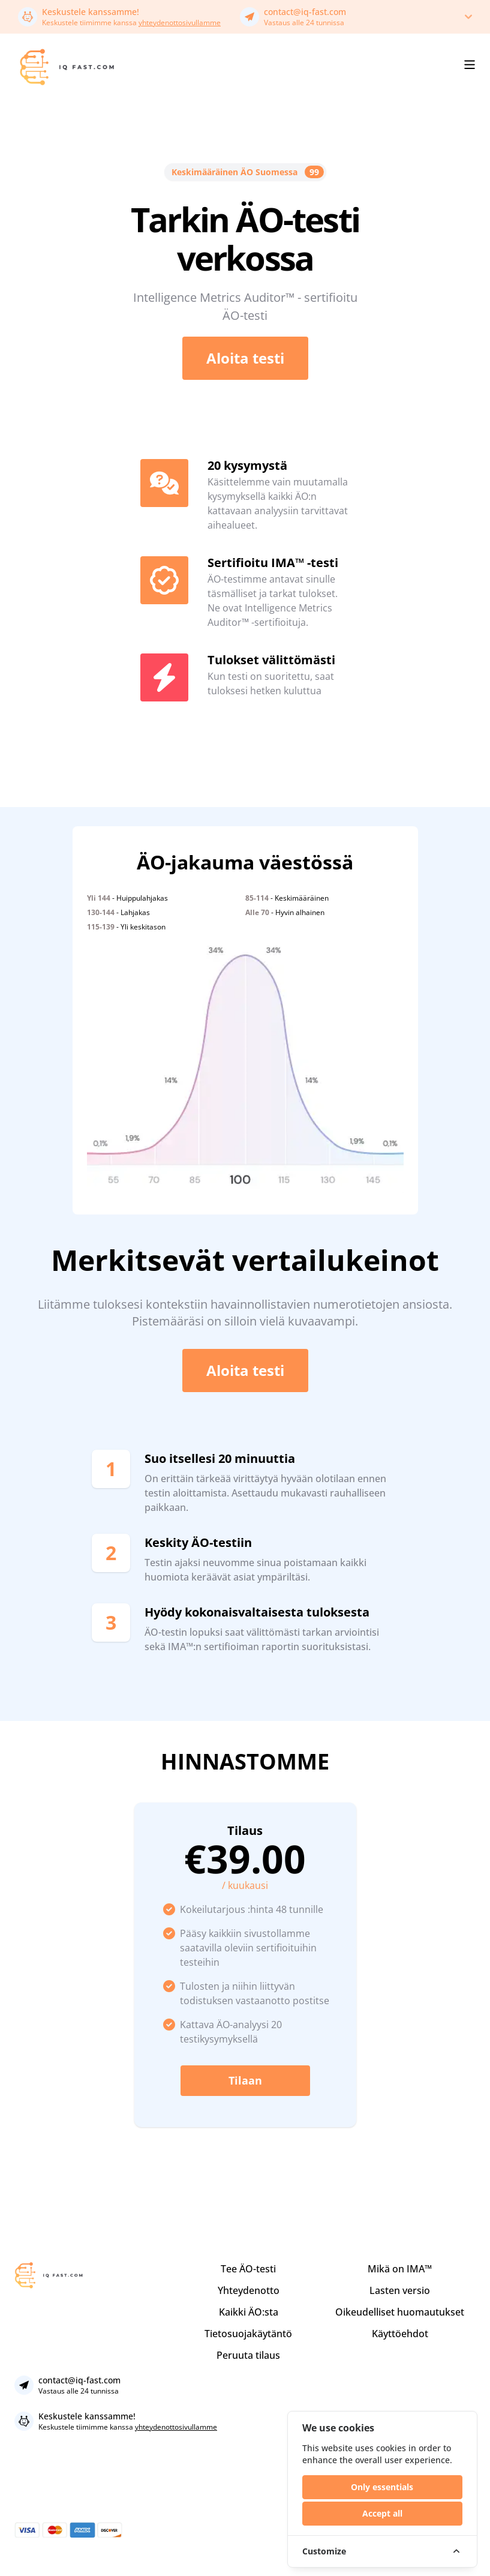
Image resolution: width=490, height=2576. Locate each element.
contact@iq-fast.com (305, 11)
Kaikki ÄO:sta (248, 2312)
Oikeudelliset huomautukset (399, 2312)
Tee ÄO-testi (248, 2268)
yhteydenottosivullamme (180, 22)
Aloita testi (245, 358)
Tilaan (245, 2080)
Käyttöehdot (400, 2333)
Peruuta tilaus (248, 2355)
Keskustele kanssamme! (90, 11)
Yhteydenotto (248, 2290)
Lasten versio (399, 2290)
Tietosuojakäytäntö (248, 2333)
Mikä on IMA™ (400, 2268)
